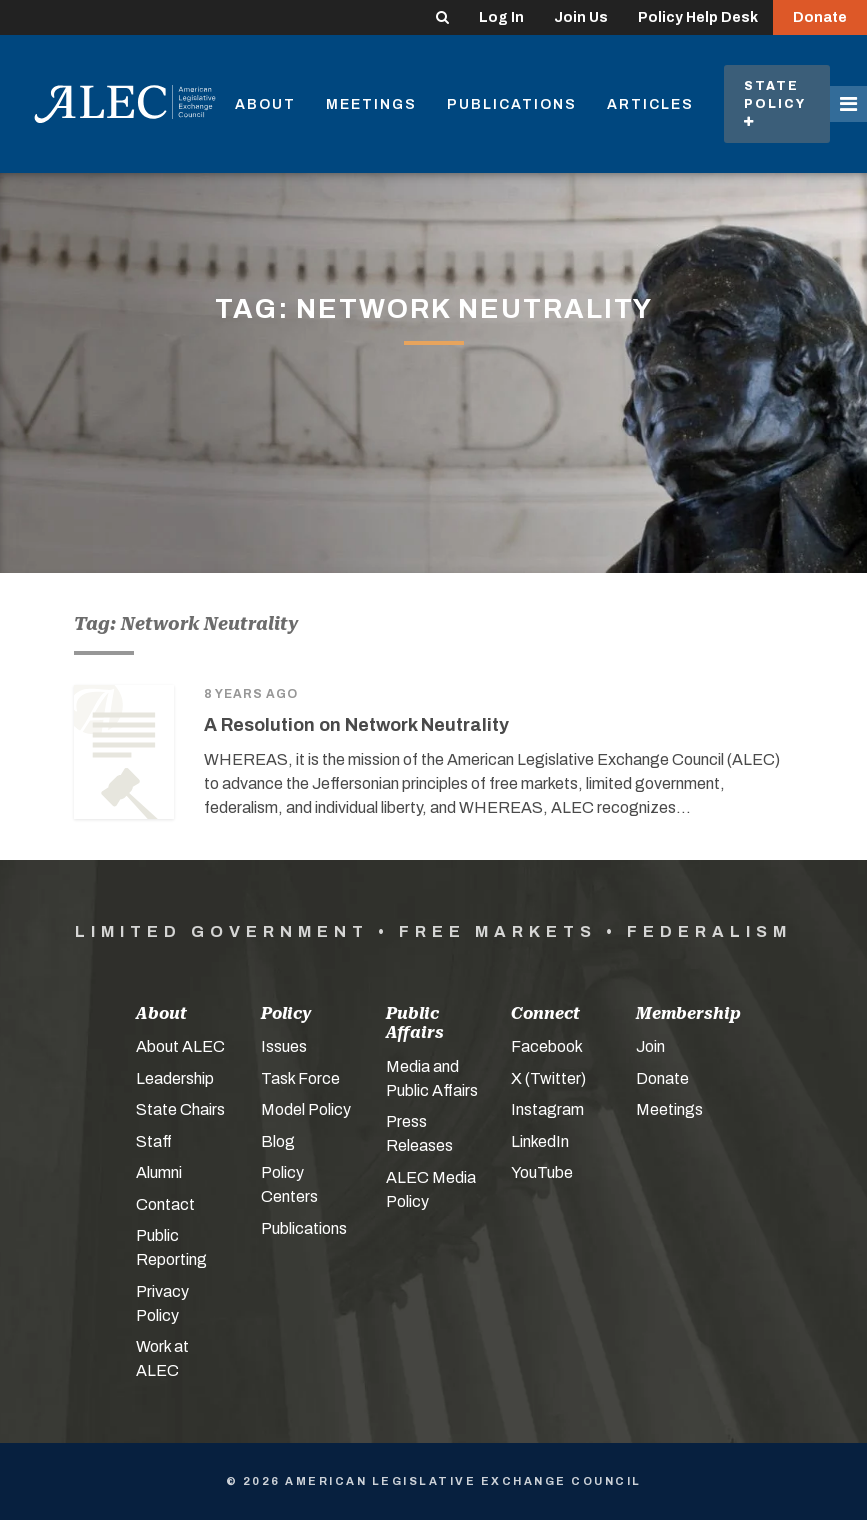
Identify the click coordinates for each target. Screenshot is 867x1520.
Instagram (547, 1109)
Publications (512, 104)
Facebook (547, 1046)
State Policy (777, 103)
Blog (278, 1141)
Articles (650, 104)
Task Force (300, 1078)
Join (650, 1046)
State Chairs (180, 1109)
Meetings (371, 104)
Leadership (175, 1078)
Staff (154, 1141)
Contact (165, 1204)
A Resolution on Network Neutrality (356, 725)
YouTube (542, 1172)
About (265, 104)
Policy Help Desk (698, 17)
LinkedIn (540, 1141)
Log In (501, 17)
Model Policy (306, 1109)
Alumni (159, 1172)
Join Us (581, 17)
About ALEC (180, 1046)
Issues (284, 1046)
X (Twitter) (548, 1078)
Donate (820, 17)
